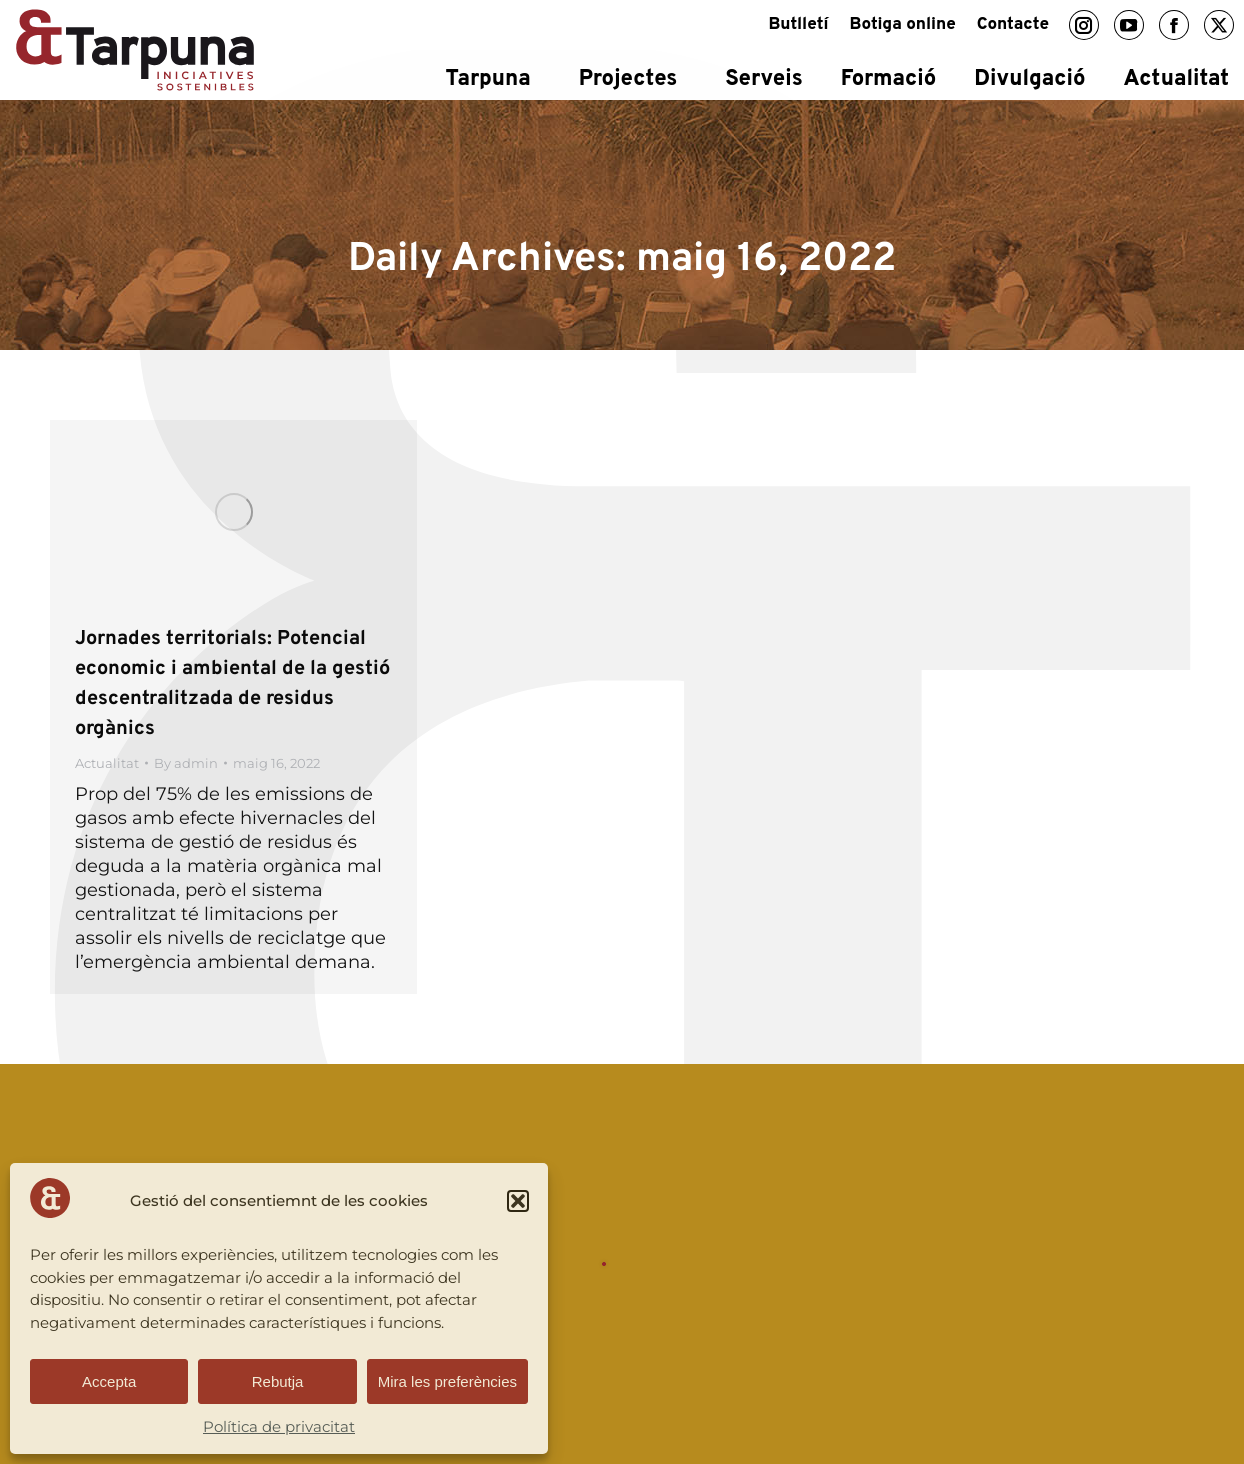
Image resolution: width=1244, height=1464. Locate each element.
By (186, 763)
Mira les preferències (447, 1381)
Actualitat (107, 763)
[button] (518, 1201)
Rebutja (278, 1381)
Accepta (109, 1381)
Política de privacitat (279, 1426)
